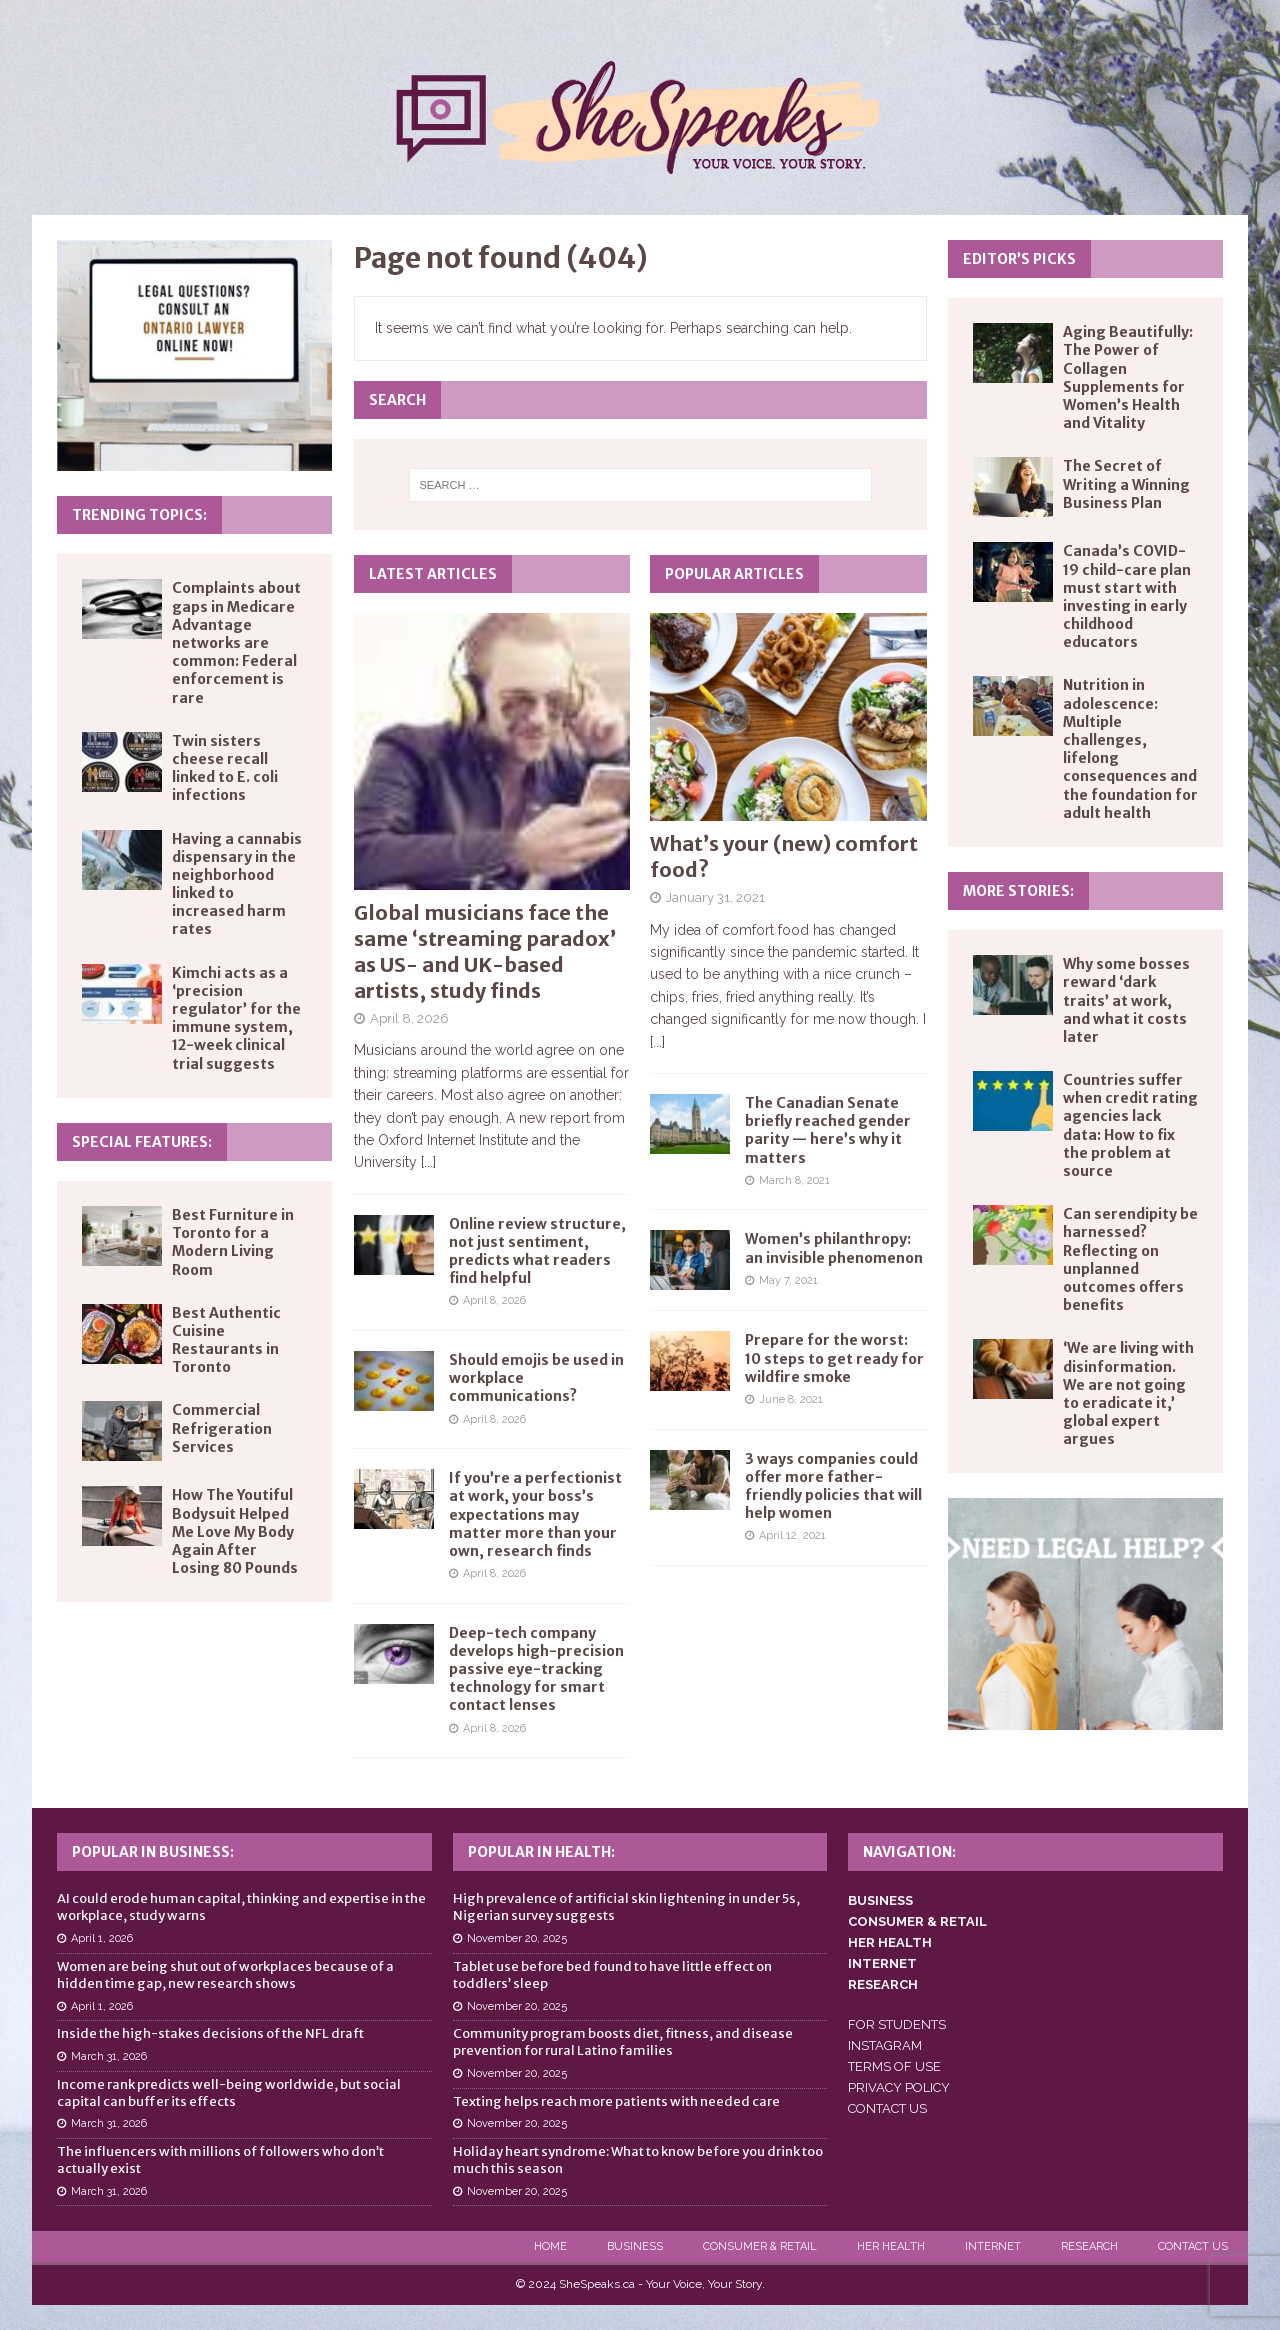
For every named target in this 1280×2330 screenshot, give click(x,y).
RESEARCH (883, 1984)
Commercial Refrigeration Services (222, 1428)
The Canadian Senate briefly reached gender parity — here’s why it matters (828, 1130)
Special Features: (142, 1142)
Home (550, 2246)
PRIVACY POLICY (899, 2087)
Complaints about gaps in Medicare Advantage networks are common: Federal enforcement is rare (236, 642)
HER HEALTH (890, 1942)
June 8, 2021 (791, 1399)
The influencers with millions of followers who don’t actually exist (220, 2160)
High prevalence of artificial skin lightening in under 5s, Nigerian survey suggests (626, 1907)
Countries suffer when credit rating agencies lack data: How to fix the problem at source (1130, 1125)
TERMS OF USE (894, 2066)
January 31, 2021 (715, 897)
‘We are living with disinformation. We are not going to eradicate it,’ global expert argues (1128, 1393)
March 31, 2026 (109, 2056)
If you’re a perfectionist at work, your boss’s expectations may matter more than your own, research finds (535, 1514)
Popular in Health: (541, 1852)
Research (1089, 2246)
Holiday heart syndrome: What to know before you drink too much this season (638, 2160)
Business (635, 2246)
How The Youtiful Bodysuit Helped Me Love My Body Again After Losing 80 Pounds (235, 1531)
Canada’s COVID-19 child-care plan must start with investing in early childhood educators (1127, 596)
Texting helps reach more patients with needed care (616, 2101)
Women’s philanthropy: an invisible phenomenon (834, 1248)
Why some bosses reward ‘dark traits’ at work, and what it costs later (1126, 1000)
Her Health (891, 2246)
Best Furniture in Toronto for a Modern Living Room (233, 1242)
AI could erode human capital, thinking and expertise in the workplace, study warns (241, 1907)
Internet (993, 2246)
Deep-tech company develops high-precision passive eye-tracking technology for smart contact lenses (536, 1669)
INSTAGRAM (885, 2045)
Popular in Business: (153, 1852)
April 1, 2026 (102, 1938)
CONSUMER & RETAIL (917, 1921)
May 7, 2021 (788, 1280)
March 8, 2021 (794, 1180)
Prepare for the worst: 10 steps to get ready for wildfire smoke (834, 1358)
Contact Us (1193, 2246)
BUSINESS (880, 1900)
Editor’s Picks (1019, 259)
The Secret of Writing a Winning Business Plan (1126, 484)
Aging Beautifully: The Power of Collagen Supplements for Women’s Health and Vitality (1128, 377)
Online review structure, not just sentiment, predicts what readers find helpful (537, 1251)
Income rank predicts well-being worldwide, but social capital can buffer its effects (229, 2093)
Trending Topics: (139, 515)
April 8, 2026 (409, 1018)
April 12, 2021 (792, 1535)
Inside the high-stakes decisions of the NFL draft (210, 2033)
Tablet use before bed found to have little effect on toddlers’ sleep (612, 1975)
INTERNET (882, 1963)
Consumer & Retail (760, 2246)
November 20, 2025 (517, 1938)
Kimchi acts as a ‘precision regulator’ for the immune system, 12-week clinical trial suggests (236, 1018)
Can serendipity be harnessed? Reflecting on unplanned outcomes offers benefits (1130, 1259)
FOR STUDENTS (897, 2024)
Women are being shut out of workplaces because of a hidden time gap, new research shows (225, 1975)
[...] (428, 1162)
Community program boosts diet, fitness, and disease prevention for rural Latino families (623, 2042)
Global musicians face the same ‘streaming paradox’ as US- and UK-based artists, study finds (485, 951)
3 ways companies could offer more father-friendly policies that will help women (833, 1486)
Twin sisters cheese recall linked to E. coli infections (225, 768)
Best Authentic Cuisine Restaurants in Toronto (226, 1340)
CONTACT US (887, 2108)
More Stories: (1018, 891)
